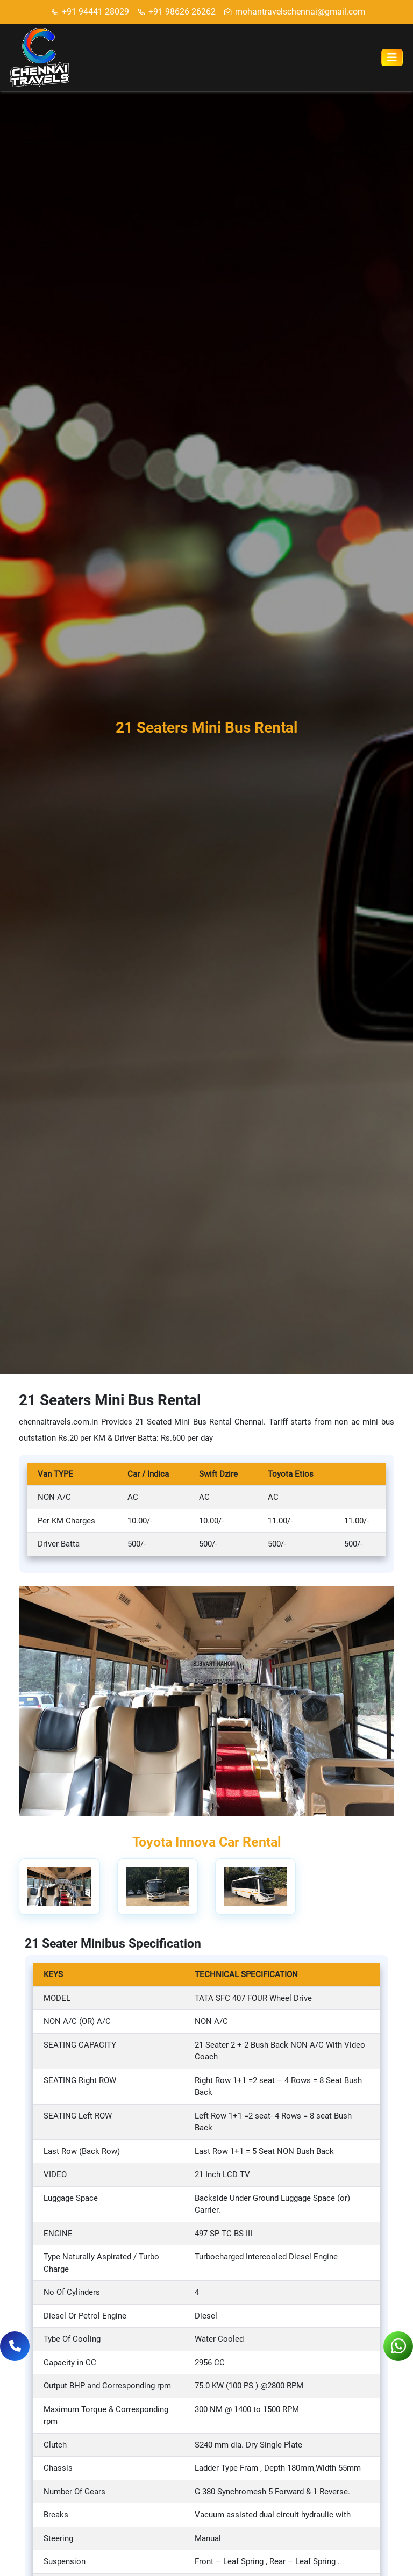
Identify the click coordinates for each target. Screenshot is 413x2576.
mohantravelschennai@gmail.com (294, 11)
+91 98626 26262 (176, 11)
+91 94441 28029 (90, 11)
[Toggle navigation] (392, 57)
